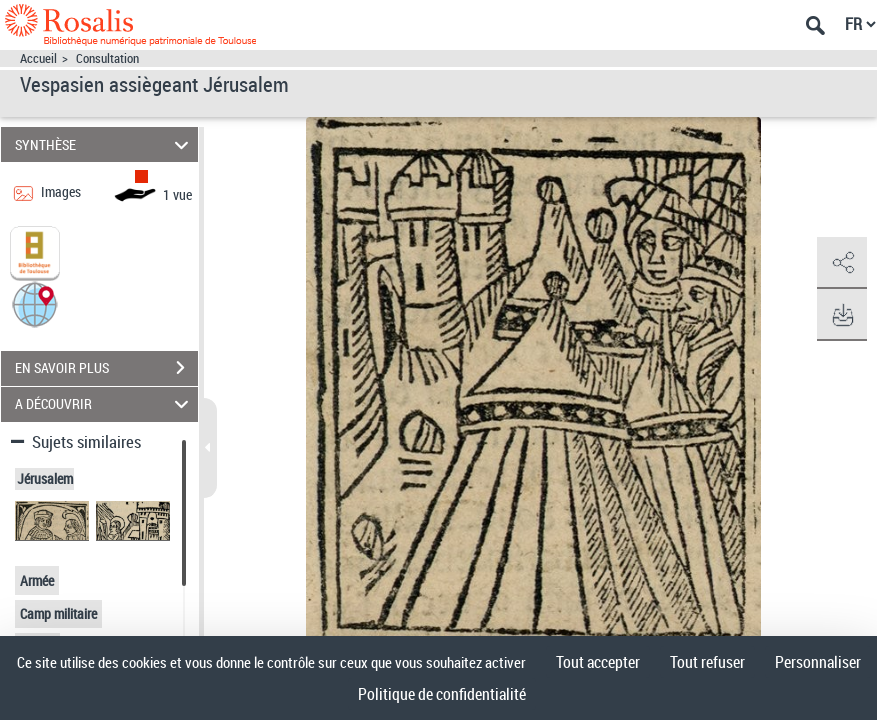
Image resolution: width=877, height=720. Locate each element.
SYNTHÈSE (105, 144)
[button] (35, 302)
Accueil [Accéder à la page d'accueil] (38, 58)
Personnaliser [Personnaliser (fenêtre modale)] (818, 662)
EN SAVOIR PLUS (106, 368)
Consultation (107, 58)
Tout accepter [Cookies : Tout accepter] (598, 662)
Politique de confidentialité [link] (442, 694)
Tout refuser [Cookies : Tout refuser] (707, 662)
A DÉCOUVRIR (105, 404)
